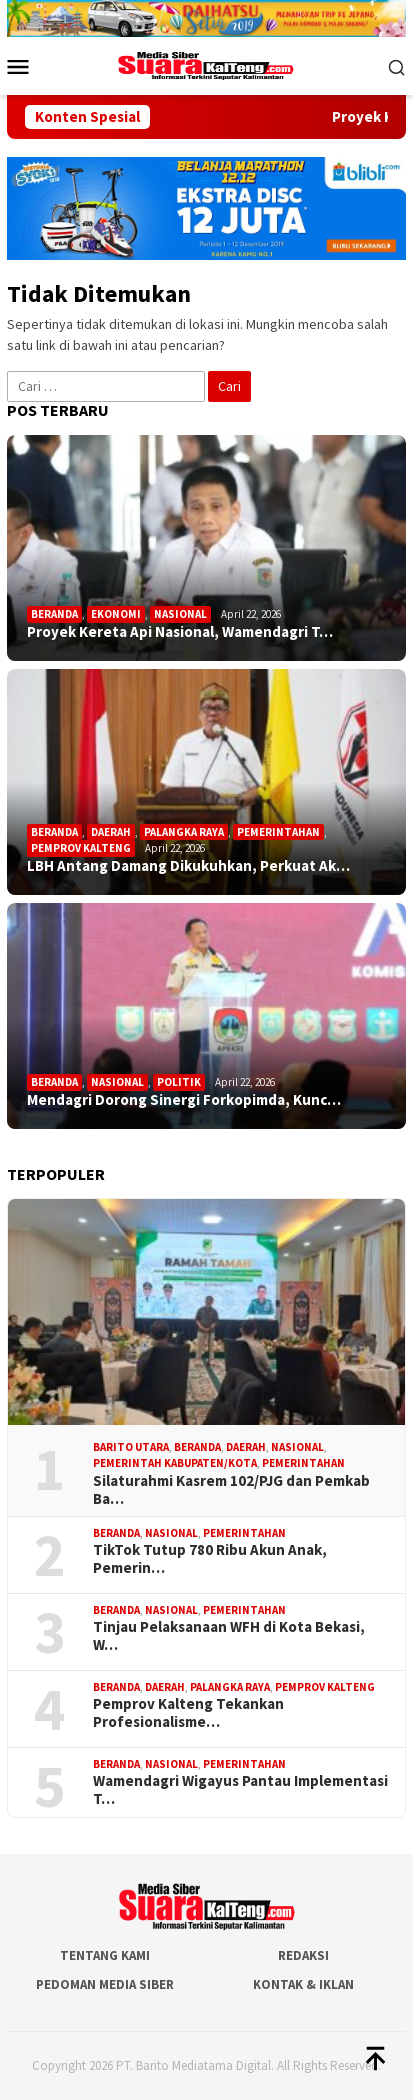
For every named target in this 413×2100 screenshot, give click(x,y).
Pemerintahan (278, 832)
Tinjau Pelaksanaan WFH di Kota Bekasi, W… (229, 1636)
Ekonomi (116, 614)
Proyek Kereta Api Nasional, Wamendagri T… (180, 632)
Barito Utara (131, 1447)
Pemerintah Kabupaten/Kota (175, 1463)
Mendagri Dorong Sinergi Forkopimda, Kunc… (184, 1100)
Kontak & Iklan (303, 1984)
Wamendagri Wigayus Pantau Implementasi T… (240, 1790)
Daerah (111, 832)
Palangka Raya (184, 832)
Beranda (54, 614)
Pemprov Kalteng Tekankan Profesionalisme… (188, 1713)
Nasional (180, 614)
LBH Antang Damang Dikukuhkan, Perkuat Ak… (188, 866)
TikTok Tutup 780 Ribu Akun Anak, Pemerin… (210, 1559)
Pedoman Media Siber (105, 1984)
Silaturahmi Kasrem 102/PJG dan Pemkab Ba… (231, 1490)
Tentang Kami (105, 1955)
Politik (179, 1082)
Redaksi (303, 1955)
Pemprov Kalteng (81, 848)
